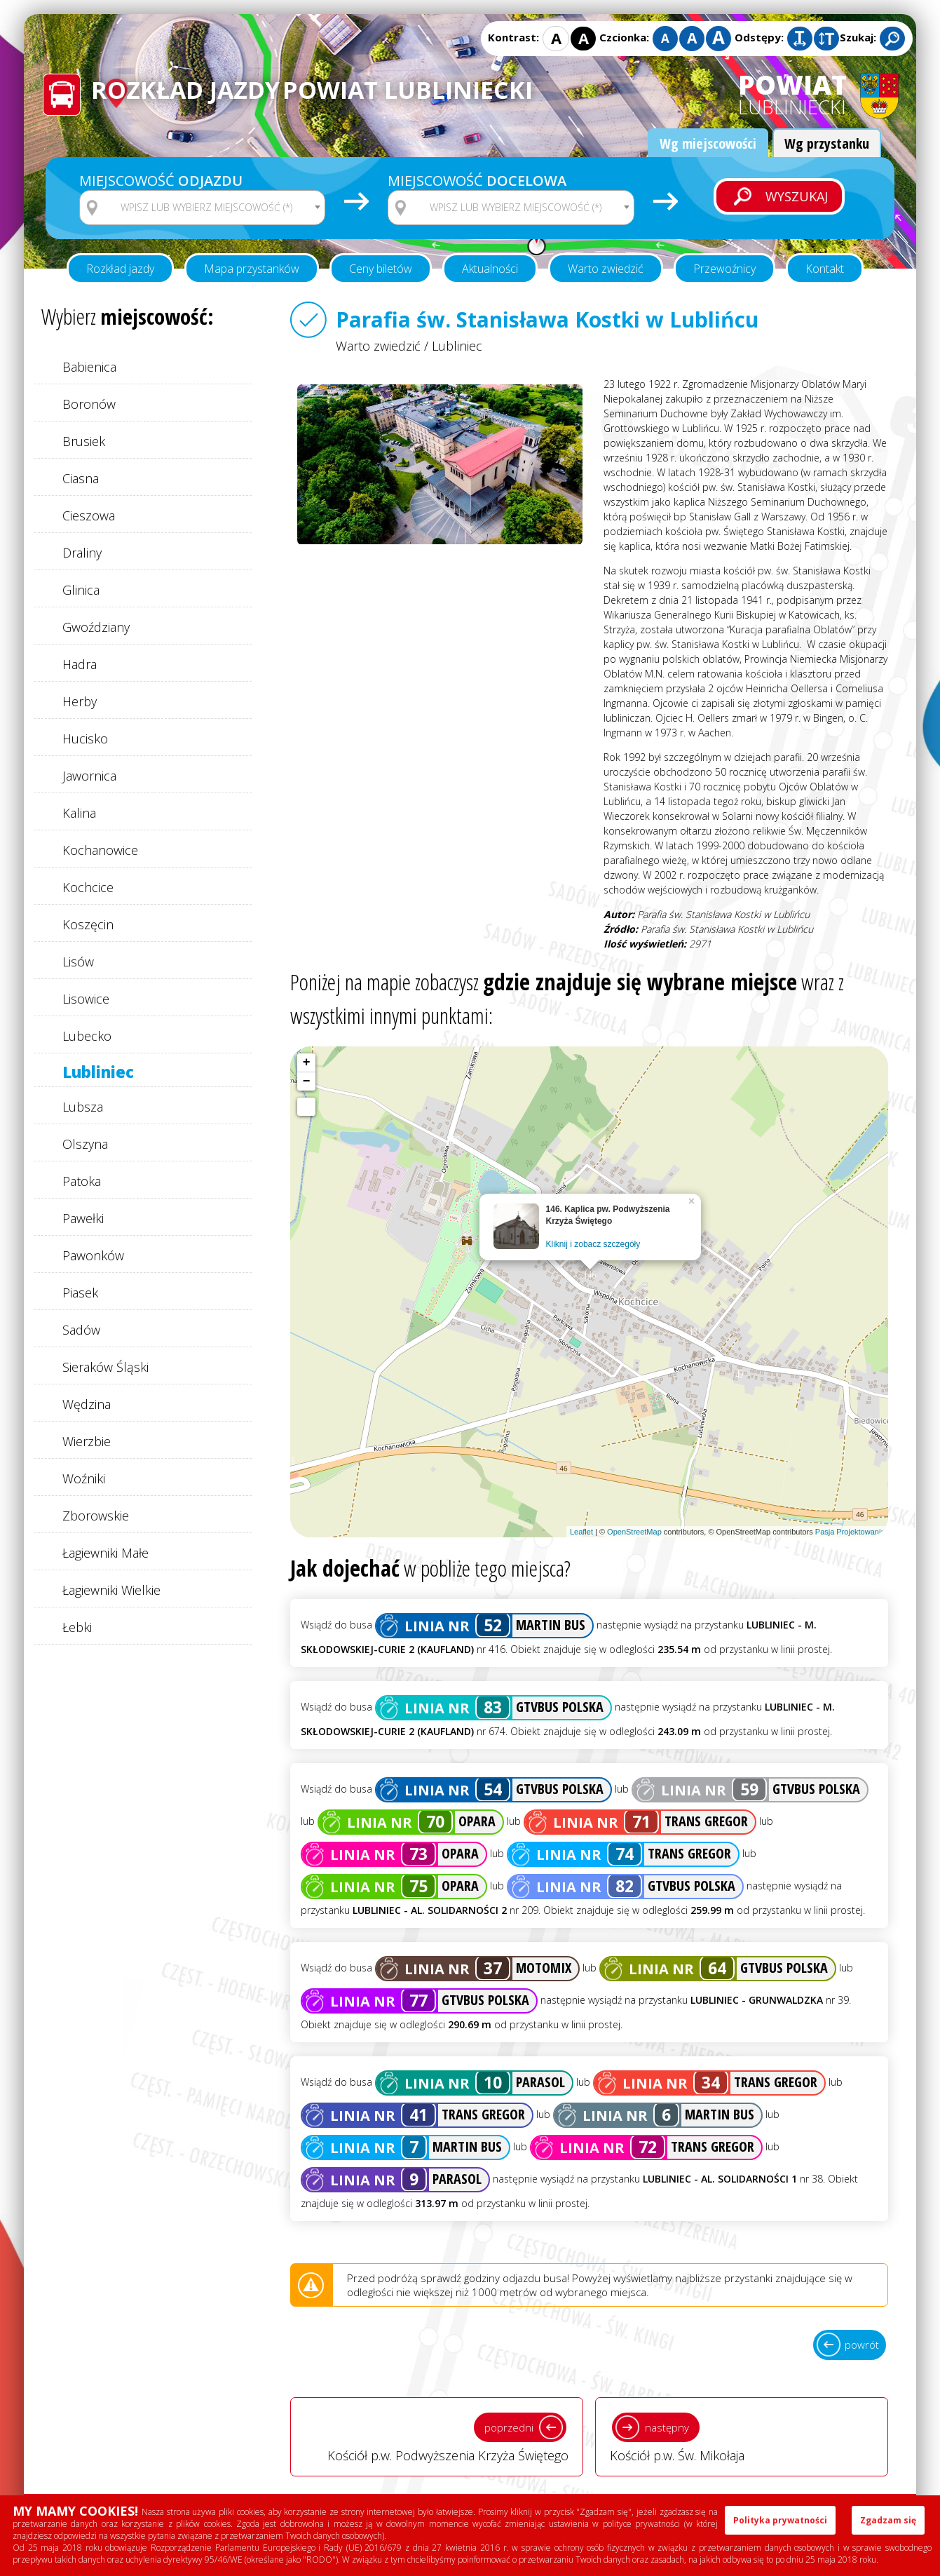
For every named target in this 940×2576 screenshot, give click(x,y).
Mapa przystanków (251, 268)
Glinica (81, 589)
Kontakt (824, 268)
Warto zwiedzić (605, 268)
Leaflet (581, 1532)
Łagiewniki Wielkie (111, 1590)
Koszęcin (88, 924)
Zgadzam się (888, 2520)
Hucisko (85, 738)
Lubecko (86, 1035)
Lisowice (85, 998)
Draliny (82, 552)
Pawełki (83, 1218)
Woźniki (83, 1478)
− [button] (307, 1081)
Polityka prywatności (780, 2520)
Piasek (80, 1292)
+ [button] (307, 1062)
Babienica (89, 366)
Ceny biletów (380, 268)
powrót (862, 2345)
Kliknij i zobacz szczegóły (593, 1244)
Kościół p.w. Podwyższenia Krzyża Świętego (436, 2436)
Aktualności (490, 268)
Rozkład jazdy (120, 268)
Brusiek (83, 441)
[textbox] (211, 207)
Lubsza (82, 1106)
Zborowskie (95, 1515)
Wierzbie (86, 1441)
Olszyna (85, 1143)
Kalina (79, 812)
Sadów (81, 1329)
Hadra (79, 664)
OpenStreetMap (634, 1532)
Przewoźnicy (724, 268)
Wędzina (86, 1404)
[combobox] (202, 207)
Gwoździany (96, 627)
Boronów (89, 404)
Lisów (78, 961)
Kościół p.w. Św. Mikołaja (741, 2436)
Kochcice (88, 887)
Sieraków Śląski (105, 1366)
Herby (79, 701)
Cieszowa (88, 515)
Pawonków (93, 1255)
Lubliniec (98, 1071)
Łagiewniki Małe (105, 1552)
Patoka (81, 1181)
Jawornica (89, 775)
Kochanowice (100, 850)
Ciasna (80, 478)
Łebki (77, 1627)
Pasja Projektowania (850, 1532)
